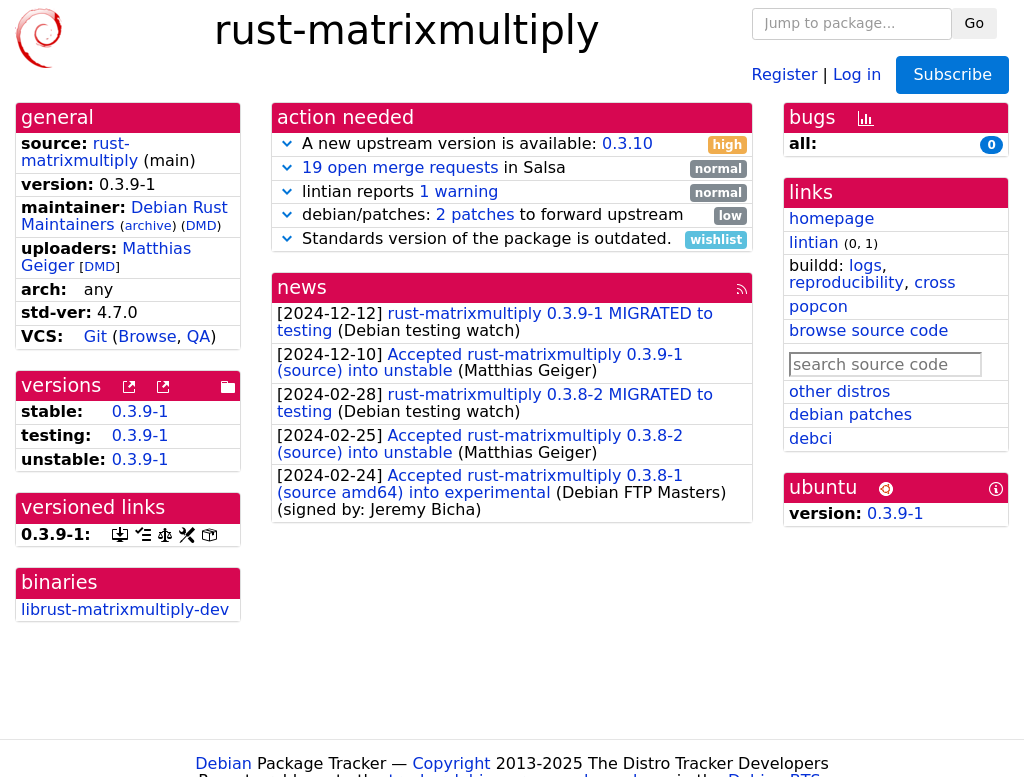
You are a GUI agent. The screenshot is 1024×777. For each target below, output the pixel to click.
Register (785, 73)
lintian (814, 242)
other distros (839, 391)
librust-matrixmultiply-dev (125, 609)
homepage (831, 218)
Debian (223, 763)
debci (810, 438)
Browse (147, 336)
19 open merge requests (400, 167)
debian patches (850, 414)
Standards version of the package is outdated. (512, 239)
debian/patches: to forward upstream (512, 215)
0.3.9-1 (140, 411)
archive (148, 225)
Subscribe (952, 74)
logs (865, 265)
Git (95, 336)
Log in (857, 73)
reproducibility (846, 282)
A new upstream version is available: (512, 144)
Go (974, 23)
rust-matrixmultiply (79, 152)
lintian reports (512, 192)
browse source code (868, 330)
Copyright (451, 763)
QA (199, 336)
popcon (818, 306)
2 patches (475, 214)
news (302, 287)
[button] (287, 143)
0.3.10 (627, 143)
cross (934, 282)
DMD (201, 225)
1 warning (458, 191)
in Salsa (512, 168)
